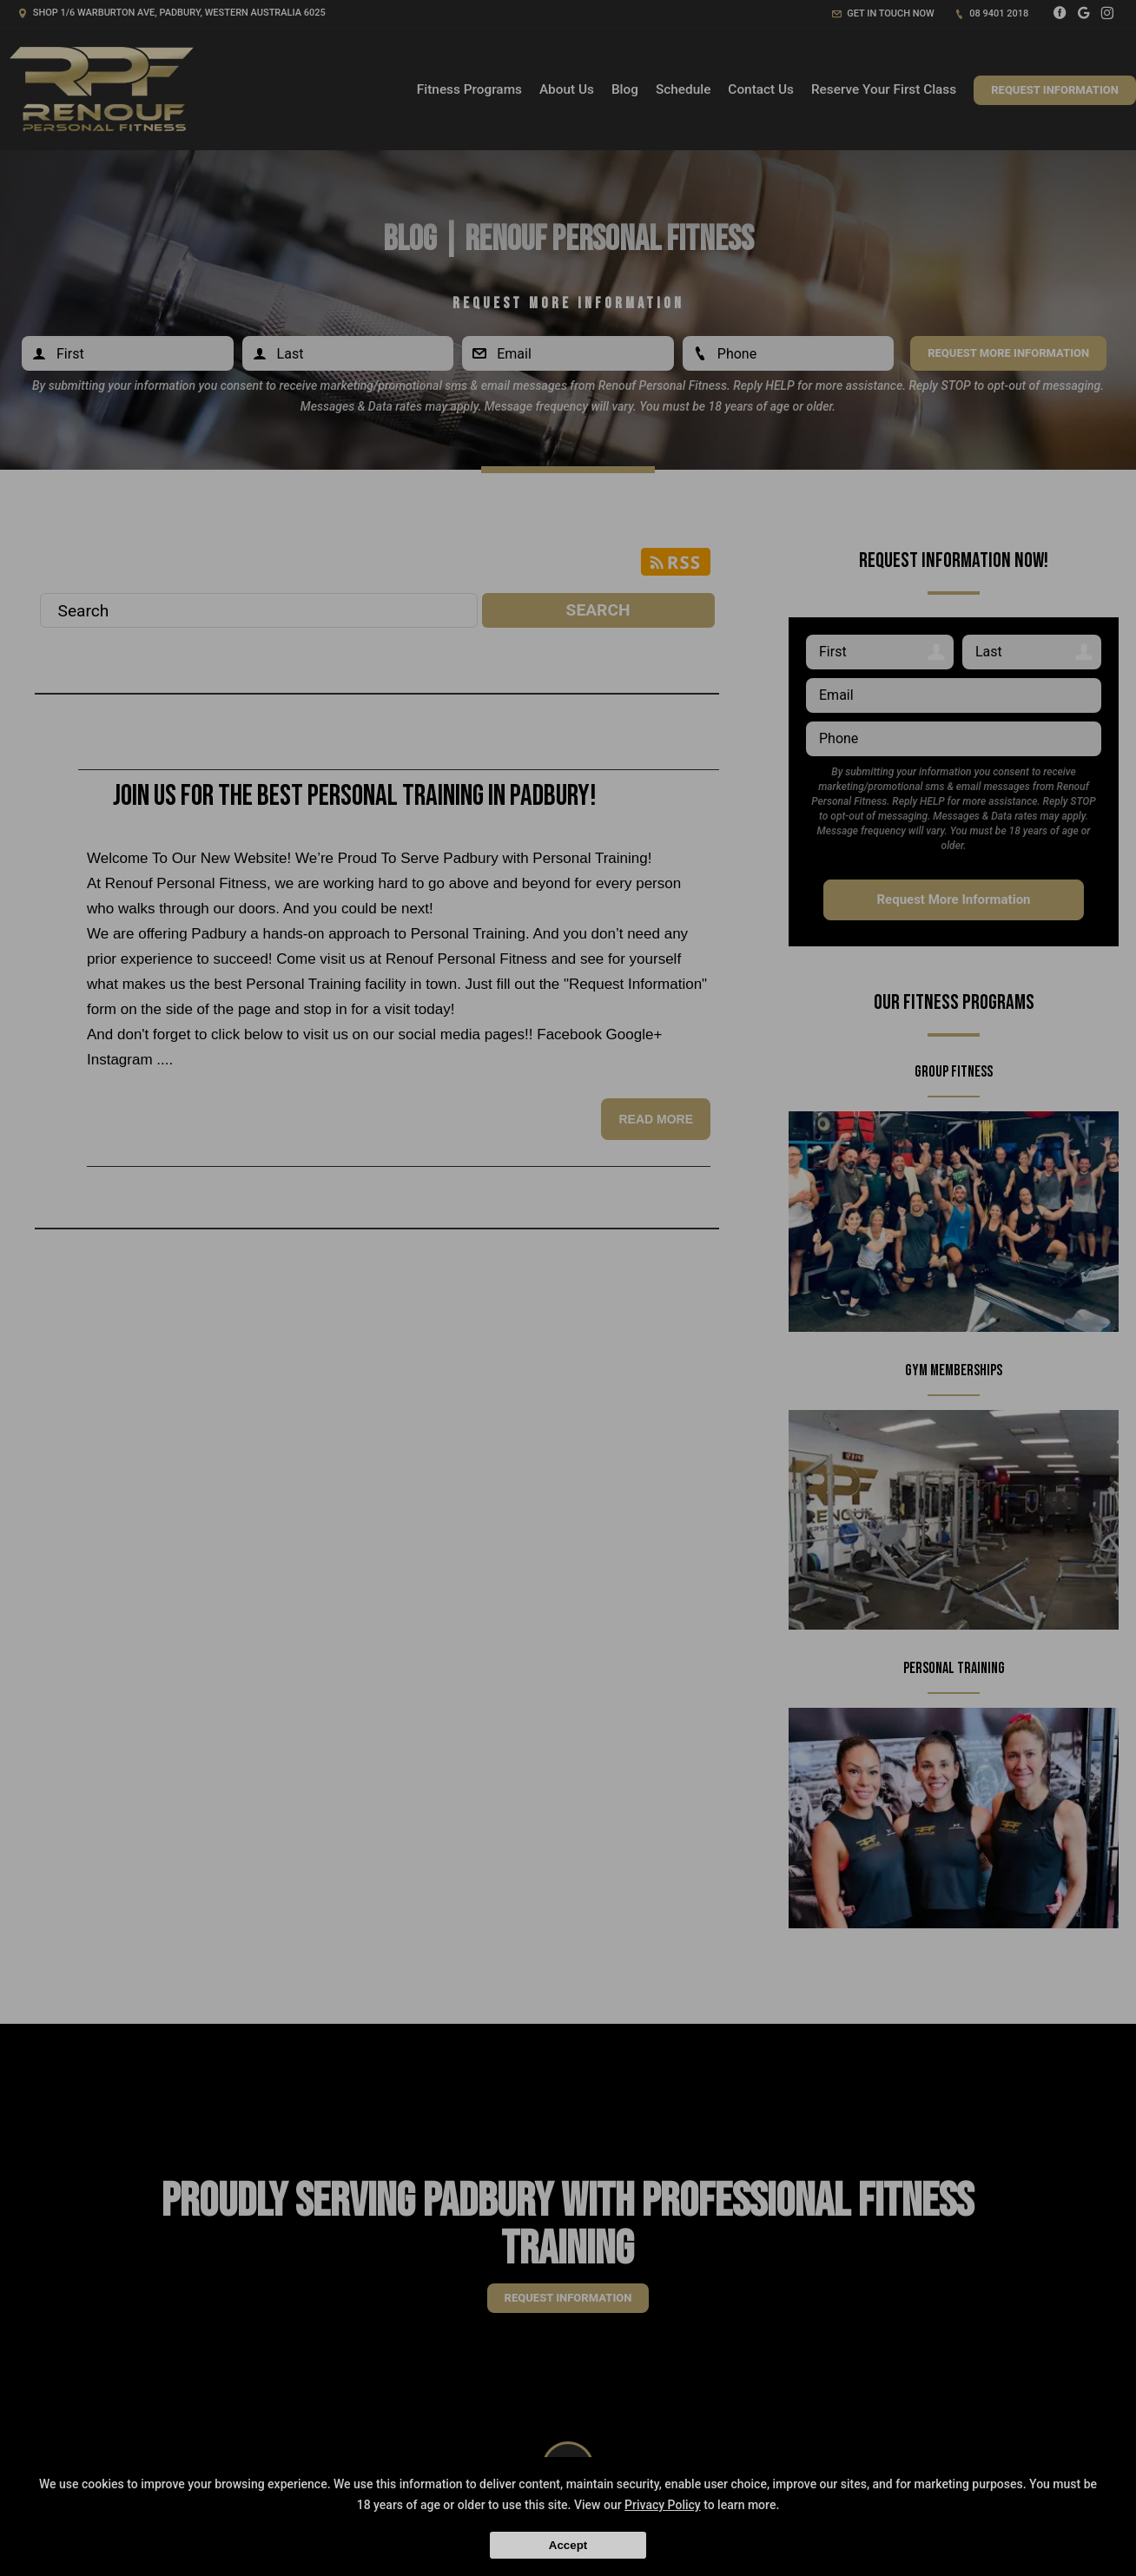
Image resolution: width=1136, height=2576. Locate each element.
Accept (568, 2545)
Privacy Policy (662, 2505)
